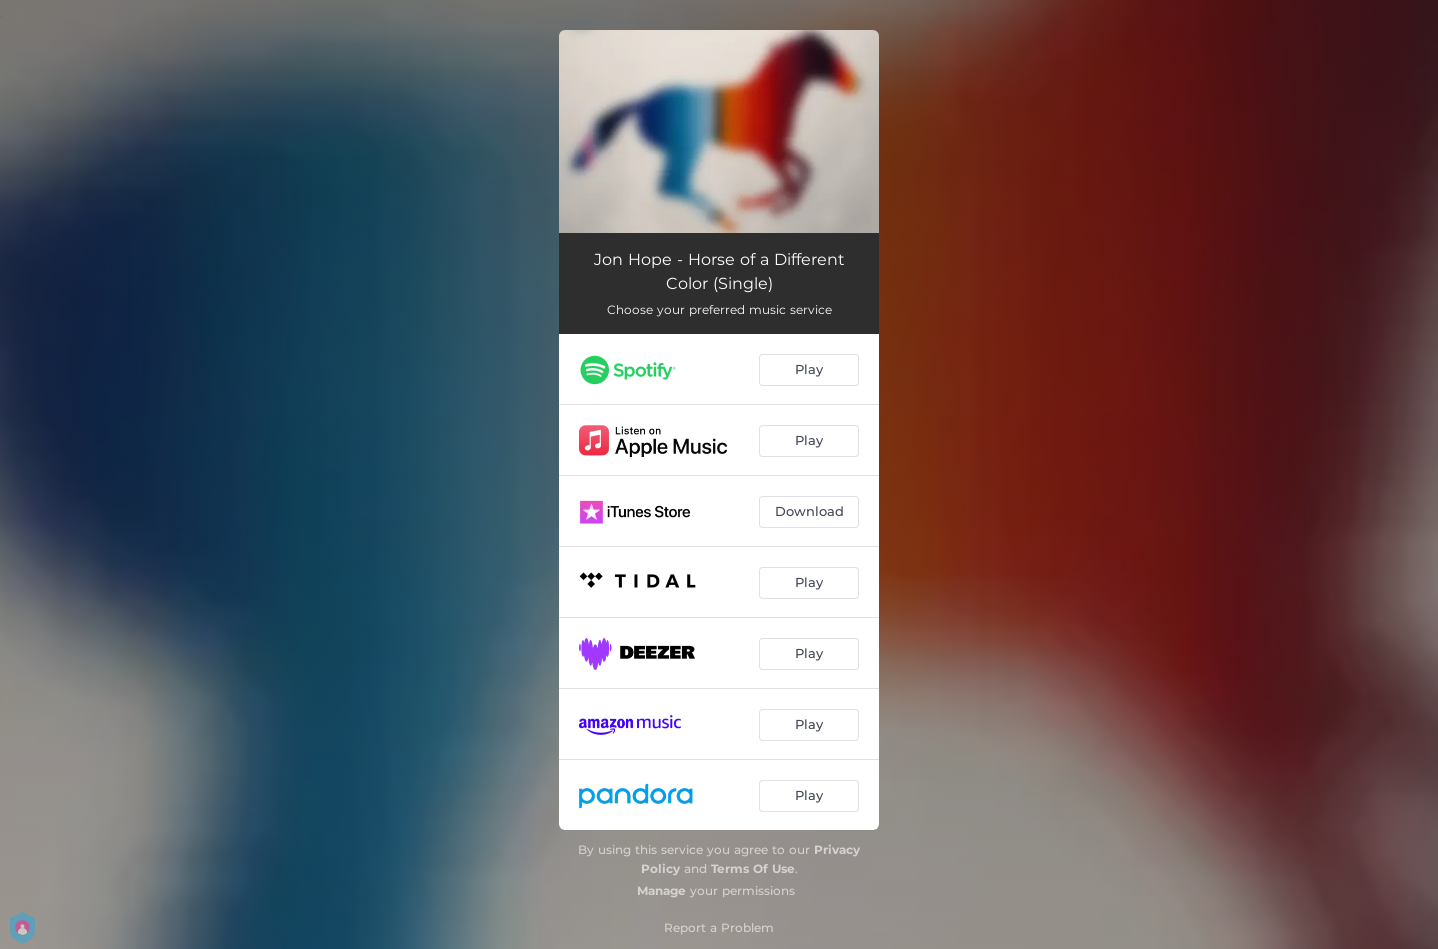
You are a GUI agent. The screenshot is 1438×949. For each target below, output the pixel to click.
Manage (661, 890)
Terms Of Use (753, 868)
